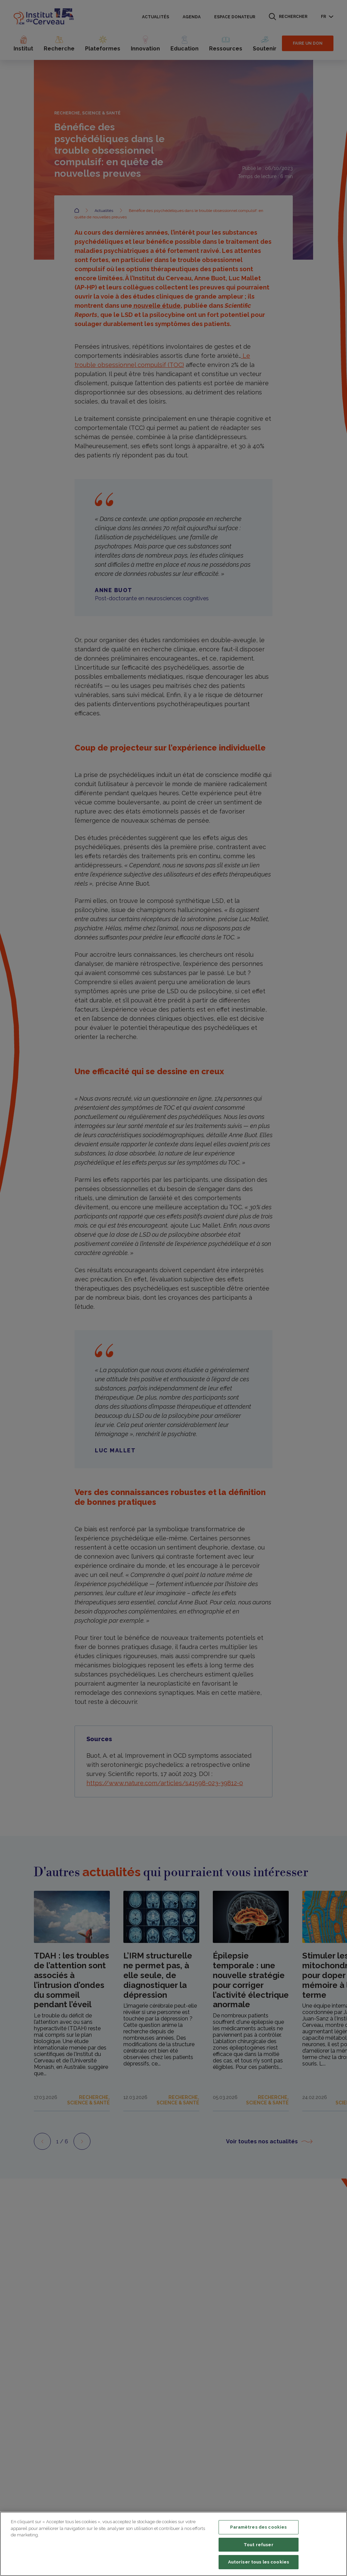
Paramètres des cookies (258, 2527)
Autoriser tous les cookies (258, 2561)
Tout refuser (258, 2544)
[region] (173, 2544)
